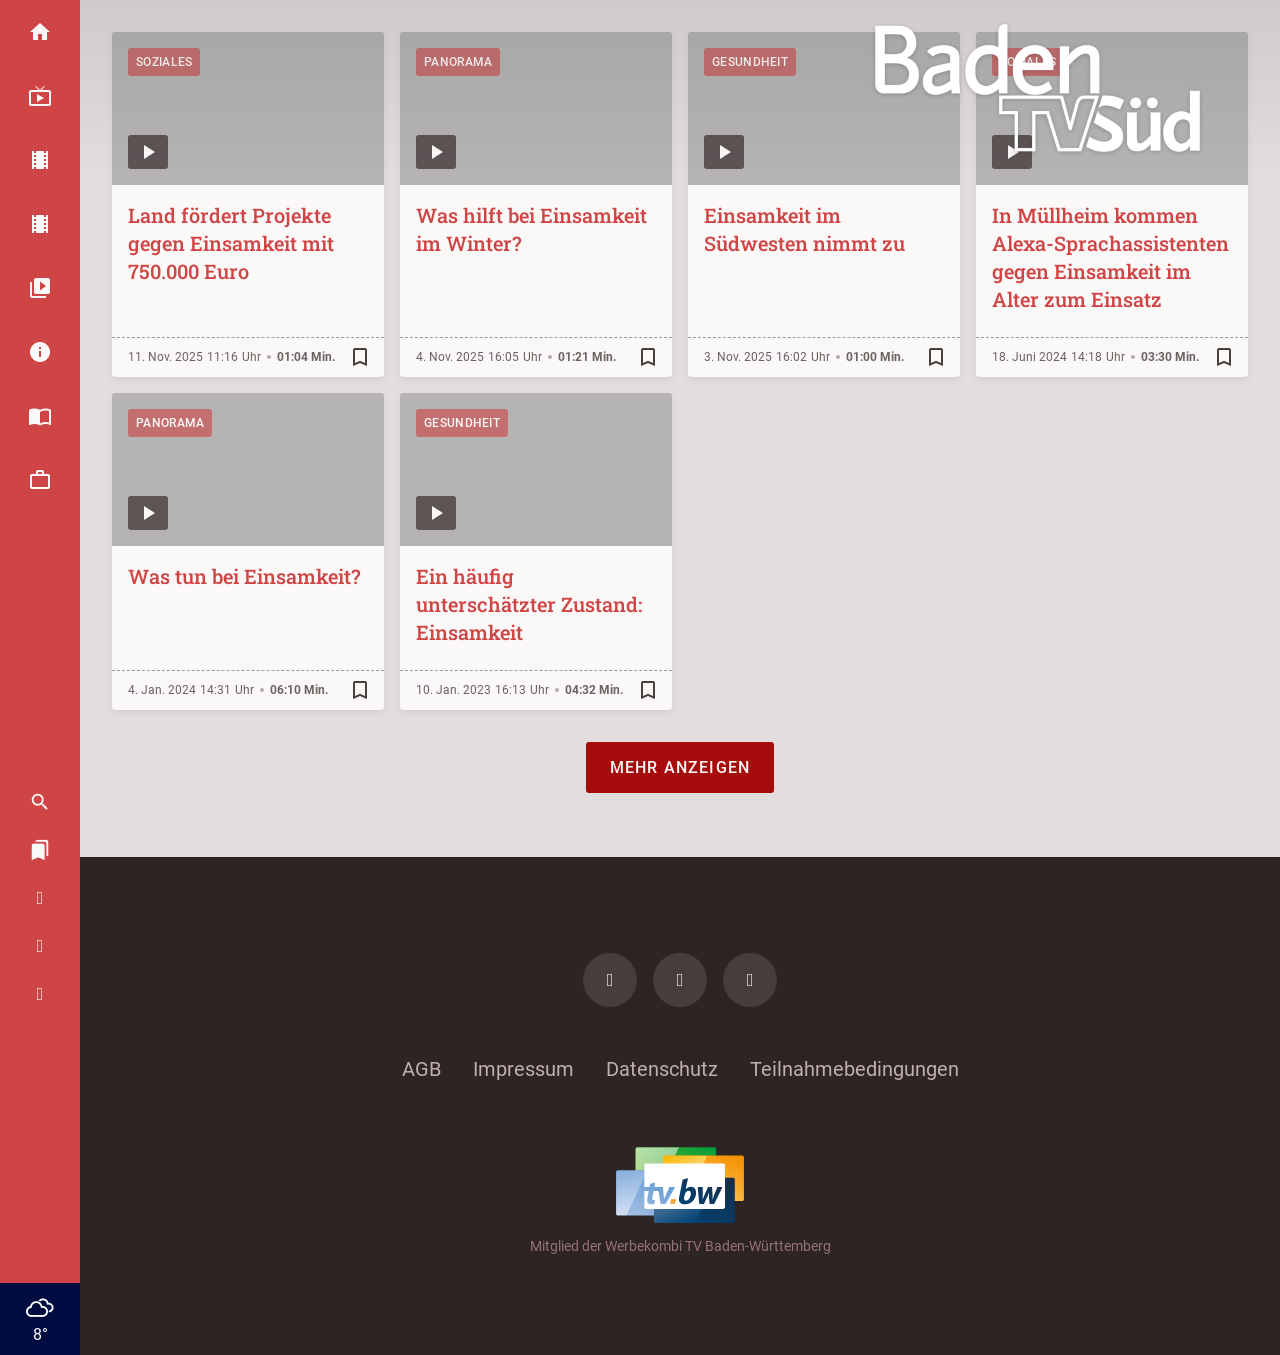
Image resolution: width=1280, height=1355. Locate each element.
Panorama (458, 62)
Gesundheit (750, 62)
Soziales (164, 62)
